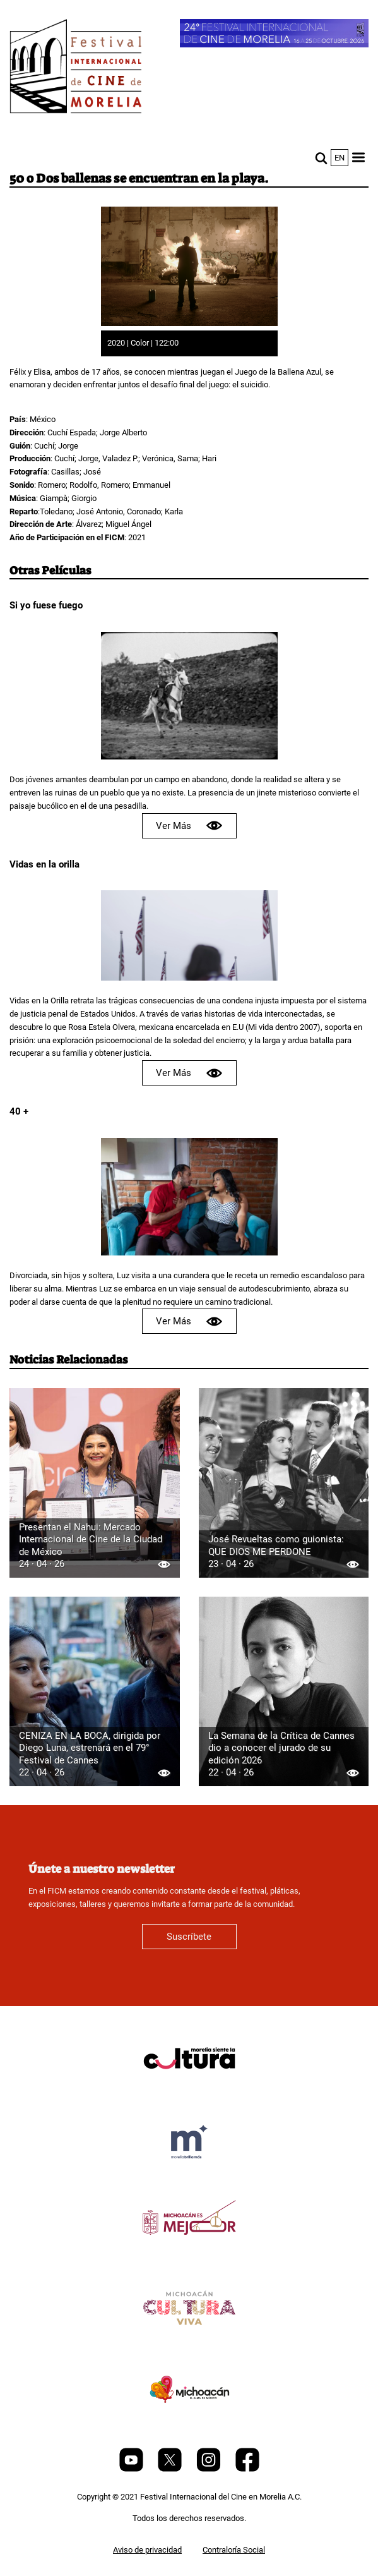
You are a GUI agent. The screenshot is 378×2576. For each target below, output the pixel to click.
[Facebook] (247, 2469)
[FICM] (75, 68)
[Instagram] (209, 2469)
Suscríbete (189, 1936)
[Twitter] (171, 2469)
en (339, 157)
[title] (189, 2088)
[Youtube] (132, 2469)
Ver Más (189, 825)
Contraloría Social (234, 2550)
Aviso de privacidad (147, 2550)
